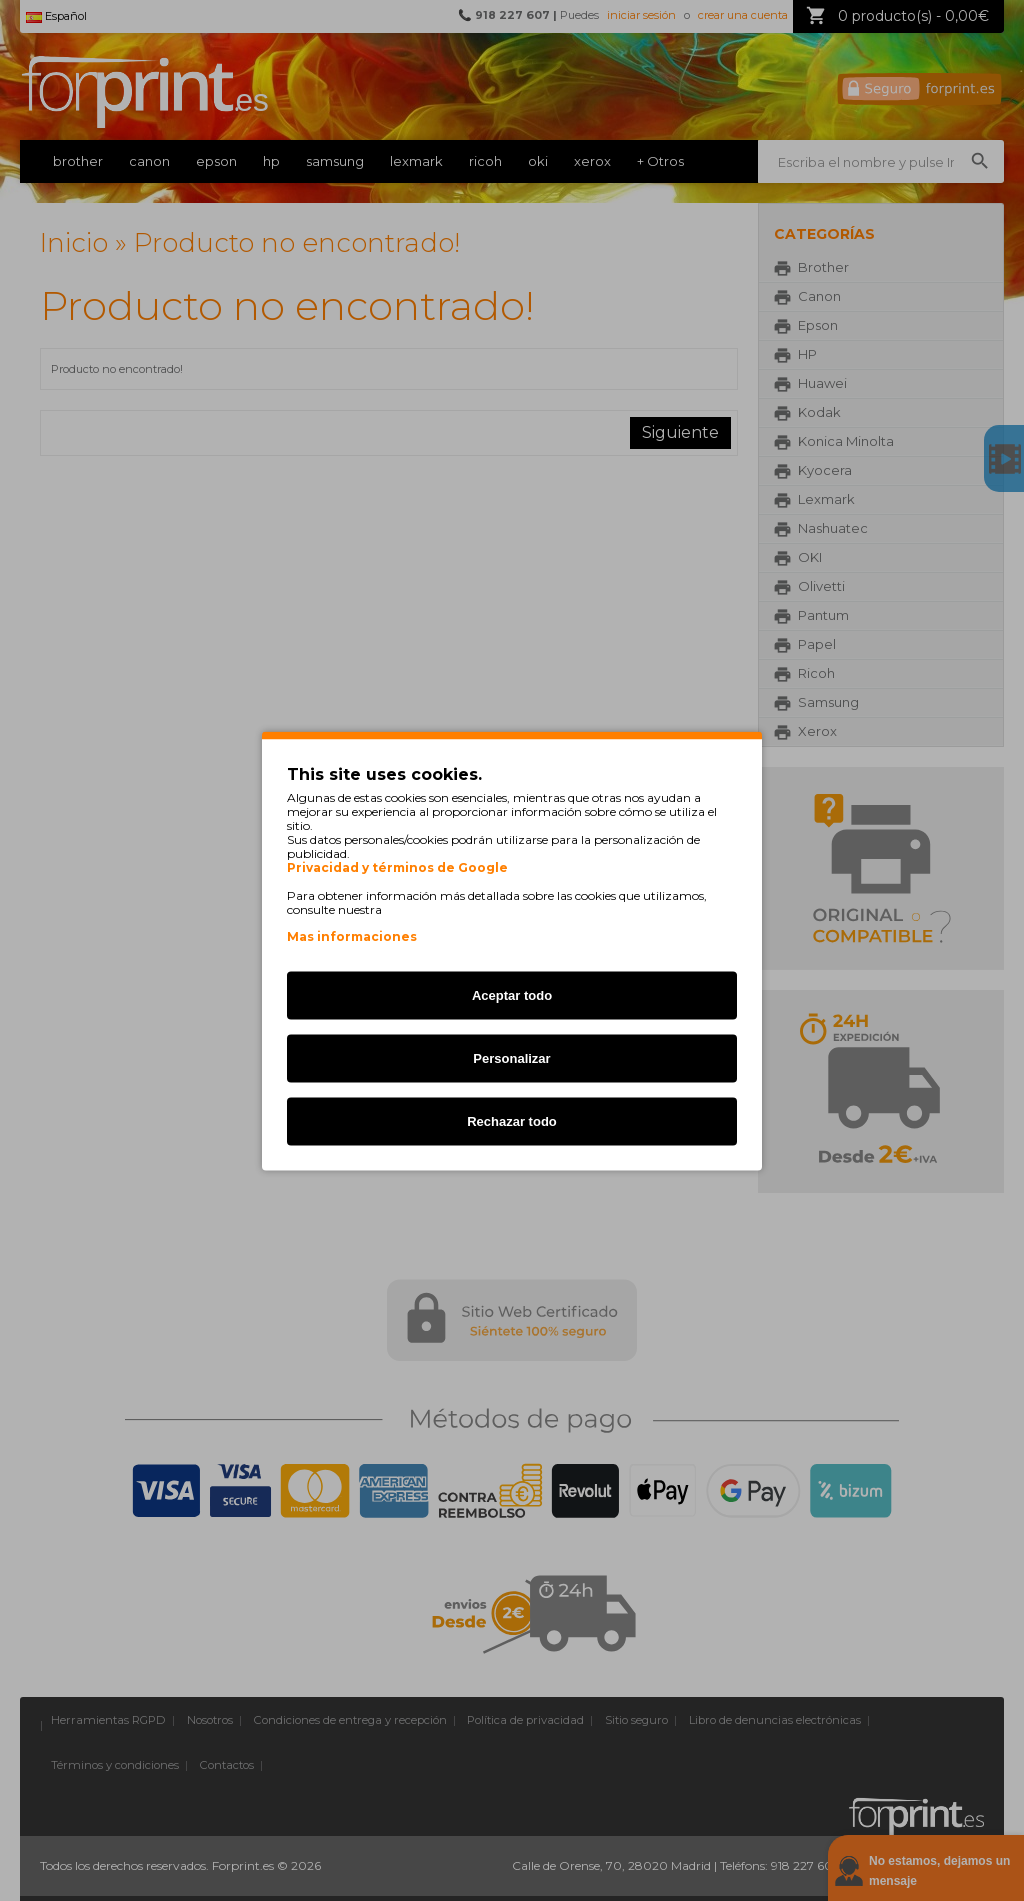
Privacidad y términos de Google (397, 867)
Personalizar (511, 1057)
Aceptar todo (512, 994)
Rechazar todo (512, 1120)
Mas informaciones (352, 935)
